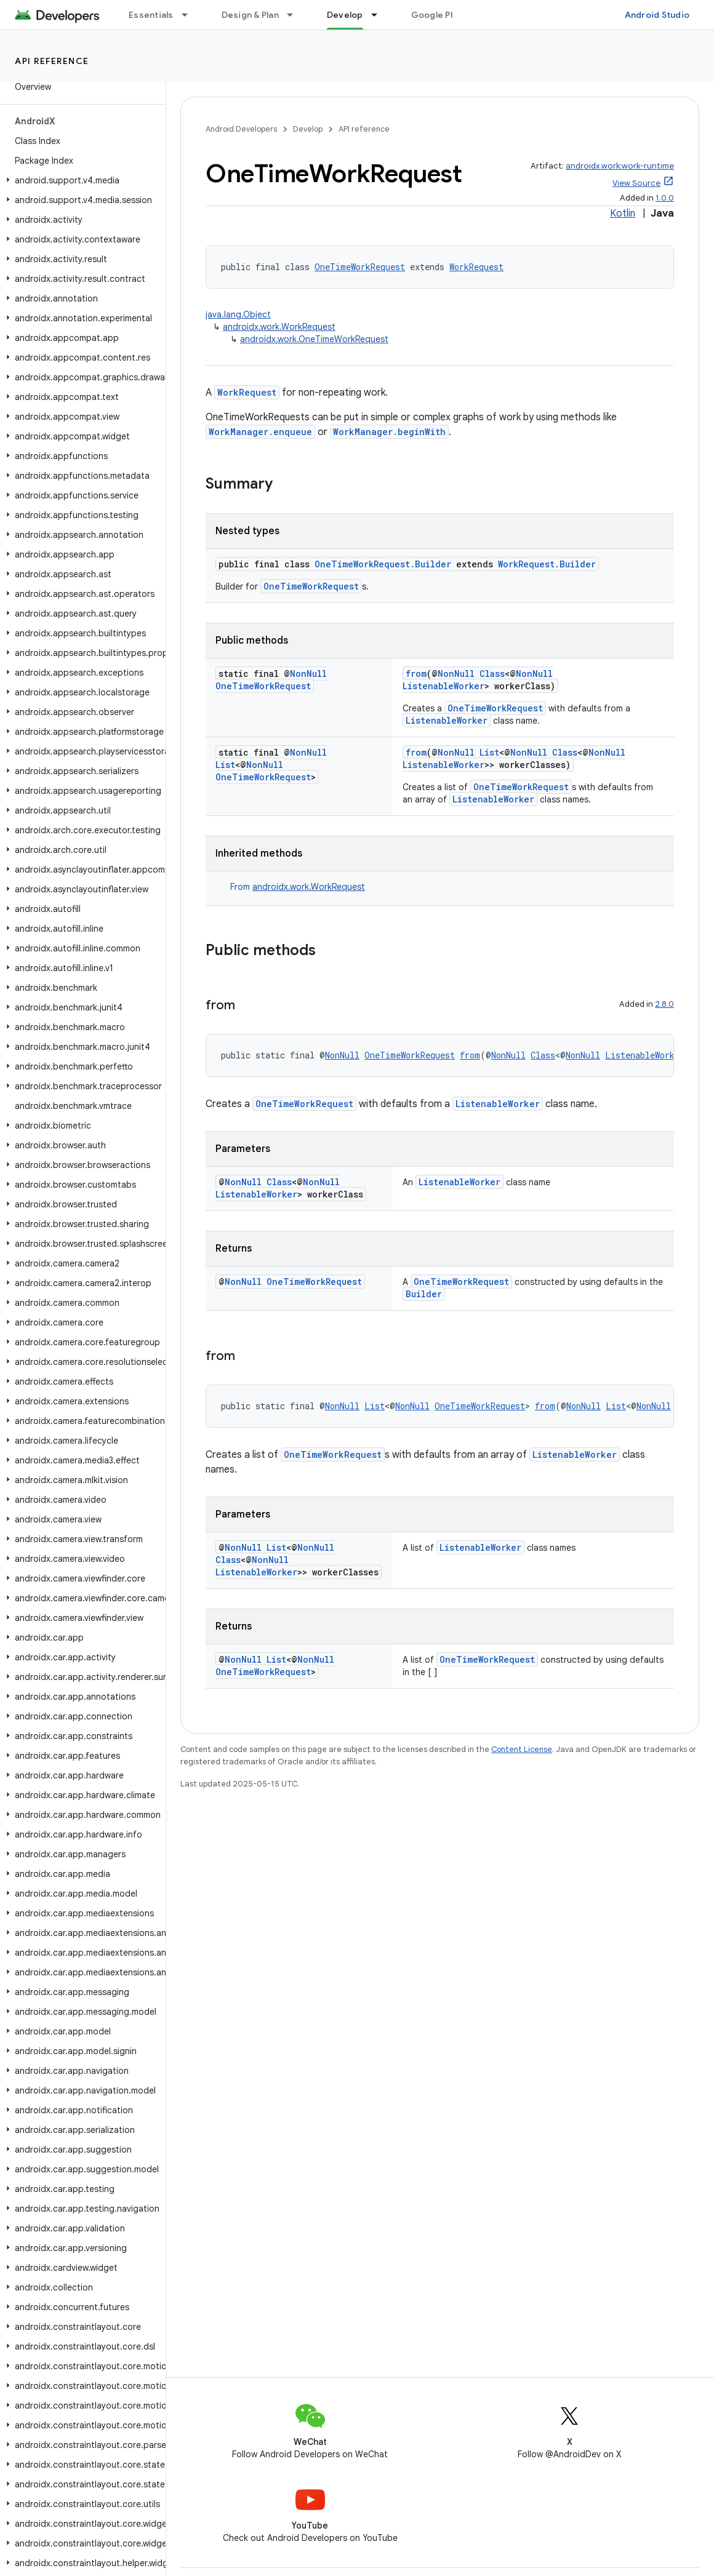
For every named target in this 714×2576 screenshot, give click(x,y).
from (416, 673)
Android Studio (657, 14)
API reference (52, 60)
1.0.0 (665, 198)
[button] (80, 180)
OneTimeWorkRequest (360, 267)
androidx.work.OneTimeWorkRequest (314, 339)
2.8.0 (664, 1004)
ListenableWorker (443, 686)
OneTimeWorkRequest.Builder (383, 564)
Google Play (437, 14)
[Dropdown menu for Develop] (379, 15)
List (225, 764)
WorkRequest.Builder (547, 564)
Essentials (151, 14)
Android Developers (241, 129)
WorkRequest (476, 267)
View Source (636, 183)
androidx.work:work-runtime (620, 166)
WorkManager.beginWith (389, 432)
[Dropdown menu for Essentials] (190, 15)
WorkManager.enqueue (260, 432)
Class (492, 673)
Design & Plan (250, 14)
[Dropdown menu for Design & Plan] (295, 15)
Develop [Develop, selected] (345, 14)
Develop (308, 129)
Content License (521, 1749)
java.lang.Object (238, 314)
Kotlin (622, 213)
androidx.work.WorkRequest (279, 326)
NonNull (308, 673)
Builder (424, 1294)
